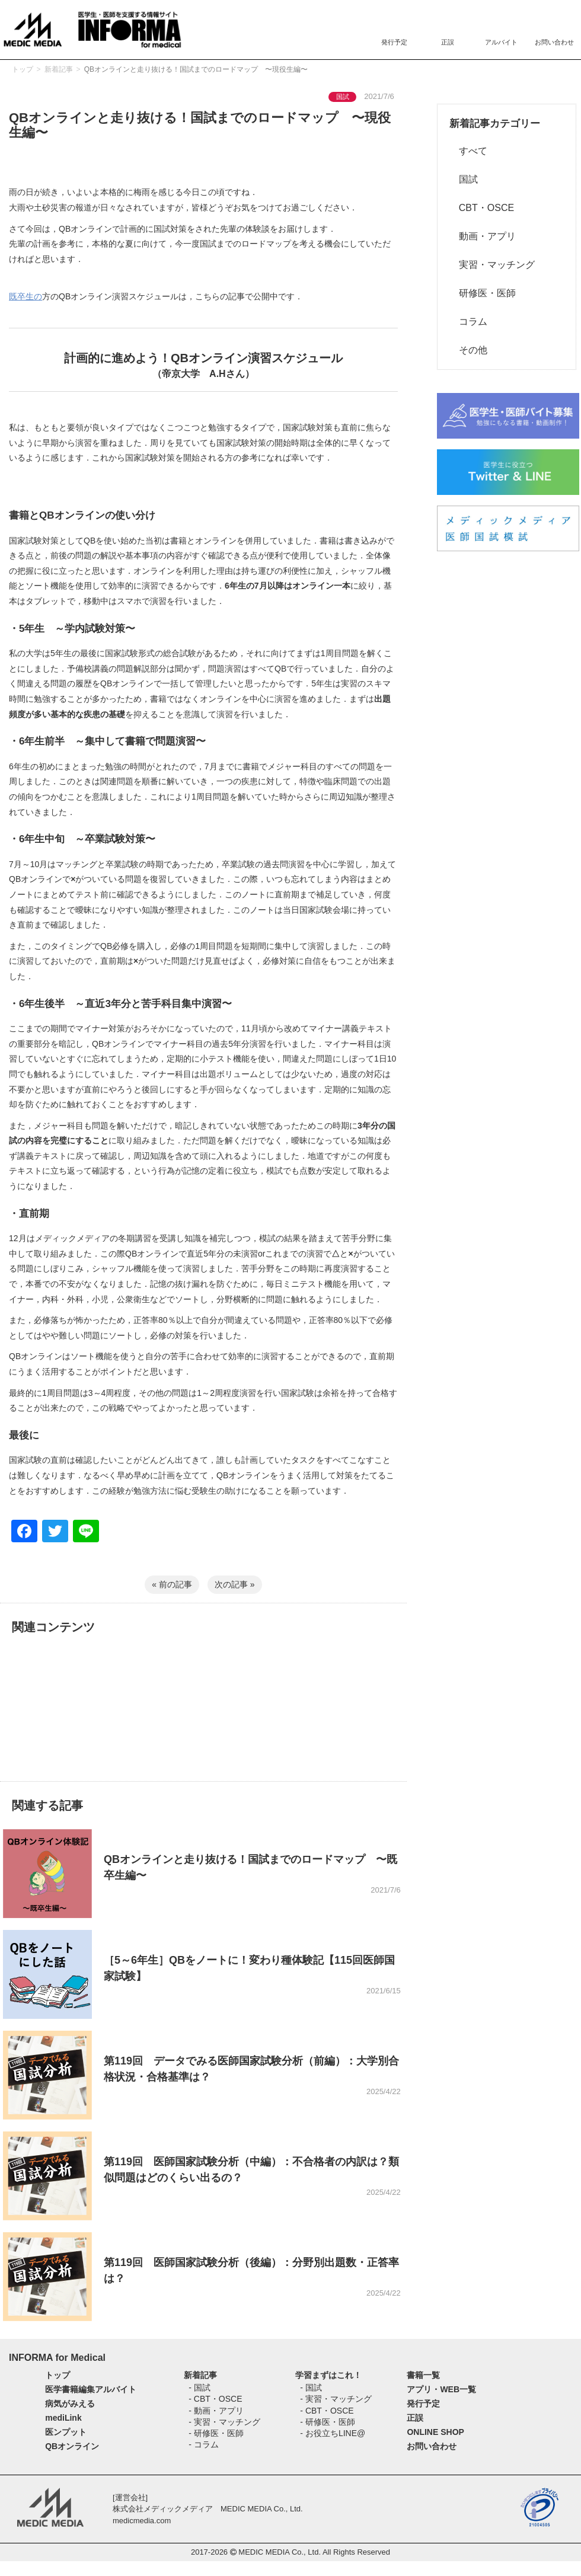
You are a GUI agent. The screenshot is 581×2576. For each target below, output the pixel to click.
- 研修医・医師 (216, 2433)
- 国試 (199, 2387)
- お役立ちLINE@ (332, 2433)
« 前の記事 (172, 1584)
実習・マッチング (492, 265)
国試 (463, 179)
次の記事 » (235, 1584)
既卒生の (25, 296)
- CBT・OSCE (215, 2399)
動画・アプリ (482, 236)
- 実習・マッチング (224, 2422)
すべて (468, 151)
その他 (468, 350)
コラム (468, 322)
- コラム (204, 2444)
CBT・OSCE (481, 208)
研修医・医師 (482, 293)
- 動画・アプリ (216, 2410)
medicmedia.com (142, 2520)
